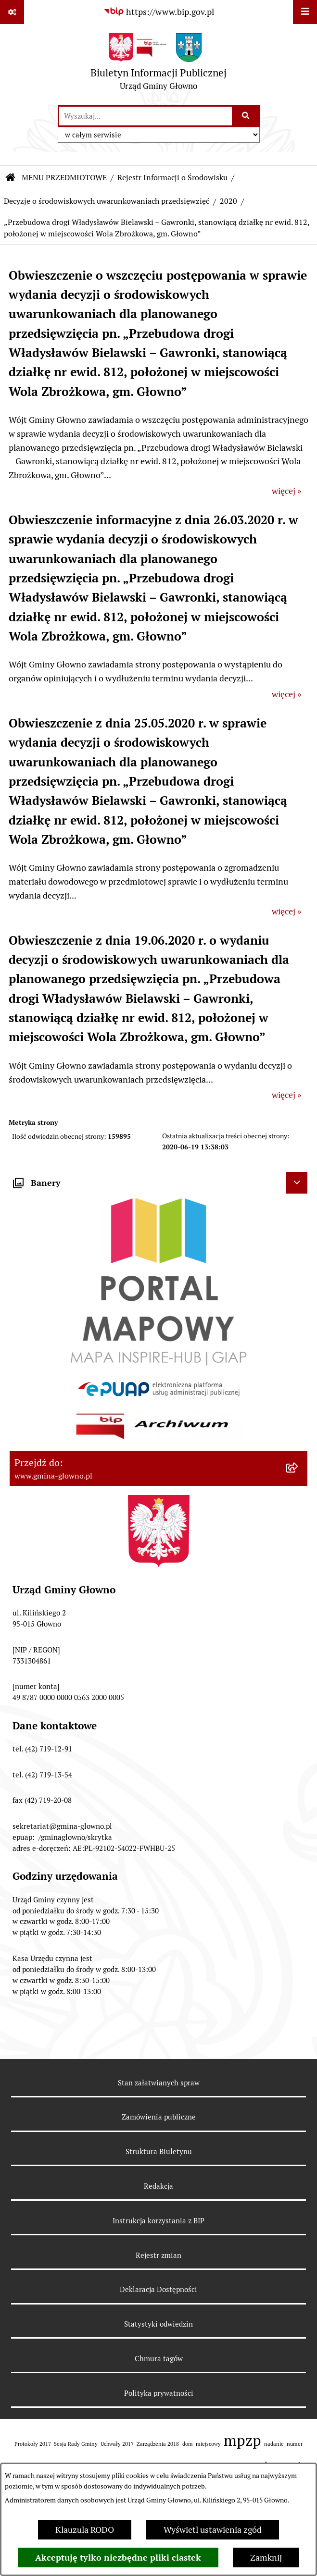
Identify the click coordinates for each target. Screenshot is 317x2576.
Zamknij (266, 2557)
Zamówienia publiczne (159, 2116)
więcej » (286, 490)
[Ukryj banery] (296, 1183)
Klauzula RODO (84, 2529)
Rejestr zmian (158, 2255)
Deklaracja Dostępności (158, 2289)
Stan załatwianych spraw (159, 2082)
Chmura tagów (159, 2358)
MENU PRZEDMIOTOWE (64, 178)
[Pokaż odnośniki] (12, 12)
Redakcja (158, 2186)
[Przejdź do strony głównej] (158, 64)
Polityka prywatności (158, 2393)
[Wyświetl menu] (305, 12)
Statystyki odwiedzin (158, 2324)
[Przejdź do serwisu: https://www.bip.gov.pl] (159, 12)
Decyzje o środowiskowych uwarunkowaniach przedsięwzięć (106, 201)
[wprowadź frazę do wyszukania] (145, 116)
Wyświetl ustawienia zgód (213, 2529)
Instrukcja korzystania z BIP (158, 2220)
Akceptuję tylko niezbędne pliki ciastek (118, 2557)
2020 (228, 201)
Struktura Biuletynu (159, 2151)
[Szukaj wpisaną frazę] (246, 116)
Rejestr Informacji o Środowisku (172, 178)
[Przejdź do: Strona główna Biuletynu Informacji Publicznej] (10, 177)
